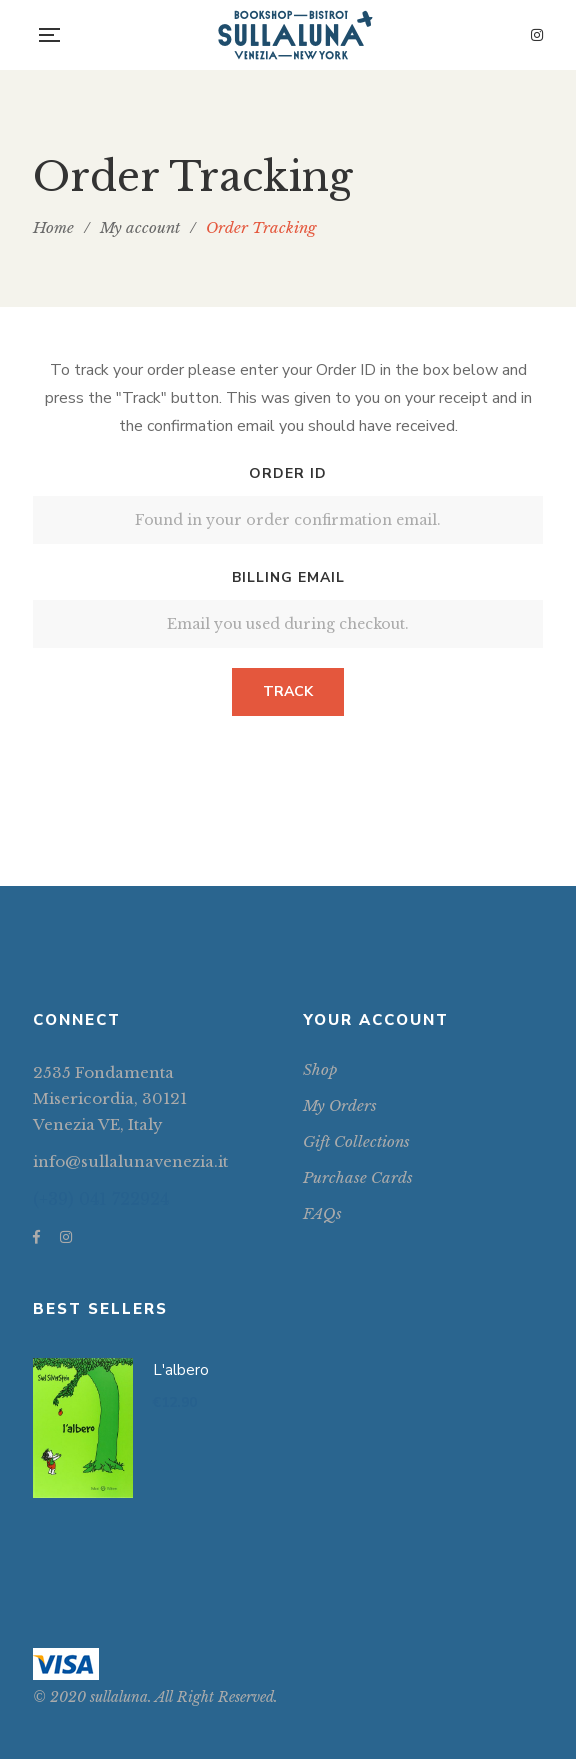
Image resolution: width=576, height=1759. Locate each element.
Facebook (36, 1237)
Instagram (537, 35)
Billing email (288, 577)
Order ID (288, 473)
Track (288, 691)
